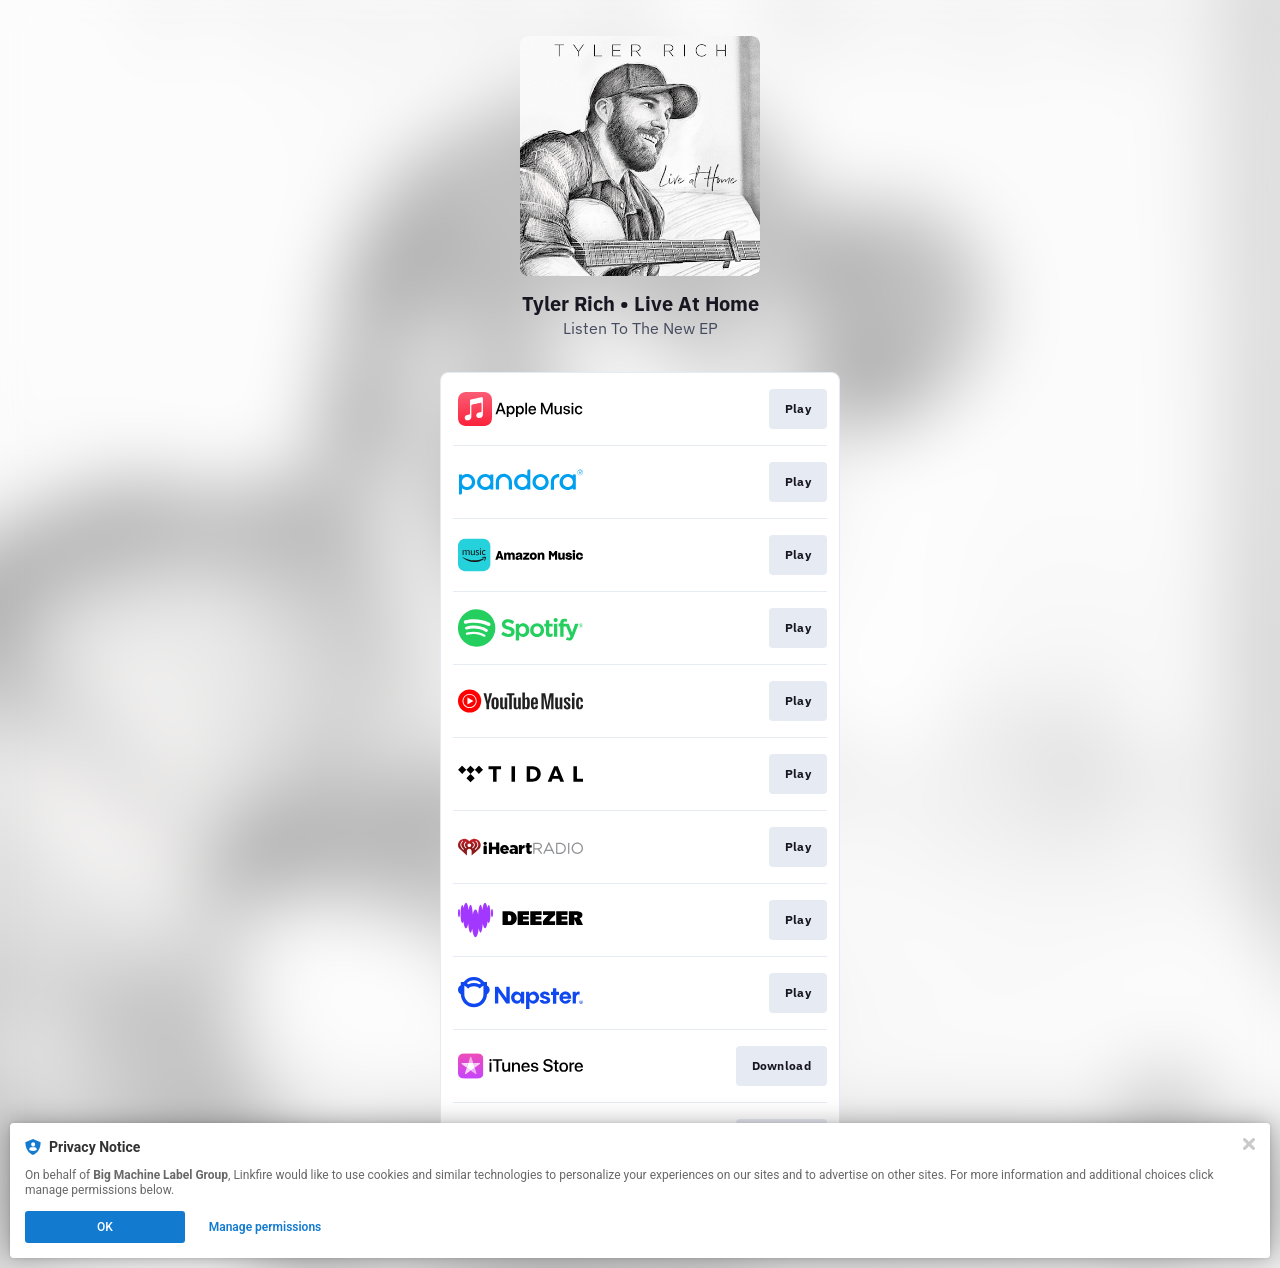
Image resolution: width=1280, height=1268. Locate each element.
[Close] (1249, 1144)
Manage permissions (265, 1227)
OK (105, 1227)
